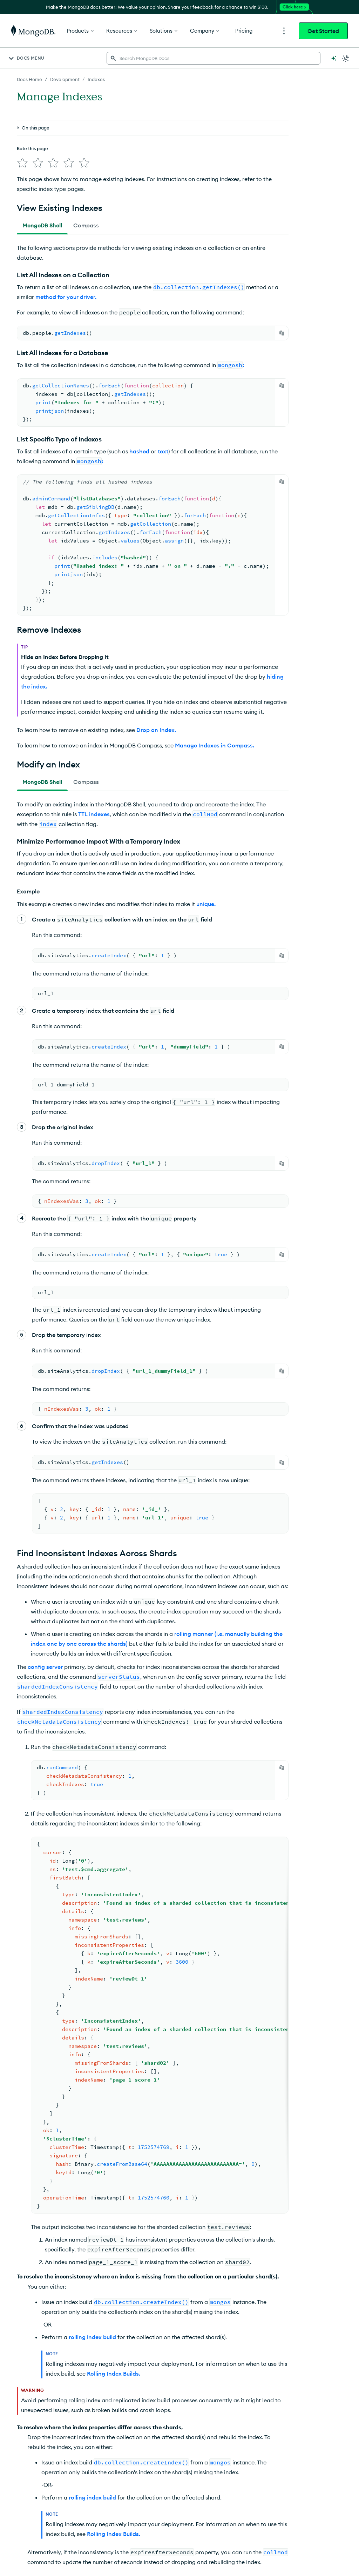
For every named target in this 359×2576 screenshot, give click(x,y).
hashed (139, 451)
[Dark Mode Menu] (346, 58)
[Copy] (282, 333)
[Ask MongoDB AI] (334, 58)
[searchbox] (213, 58)
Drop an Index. (156, 729)
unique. (206, 903)
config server (45, 1666)
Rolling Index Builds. (113, 2373)
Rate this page (32, 148)
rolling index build (92, 2337)
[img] (22, 162)
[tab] (42, 225)
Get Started (323, 30)
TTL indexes (94, 814)
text (163, 451)
